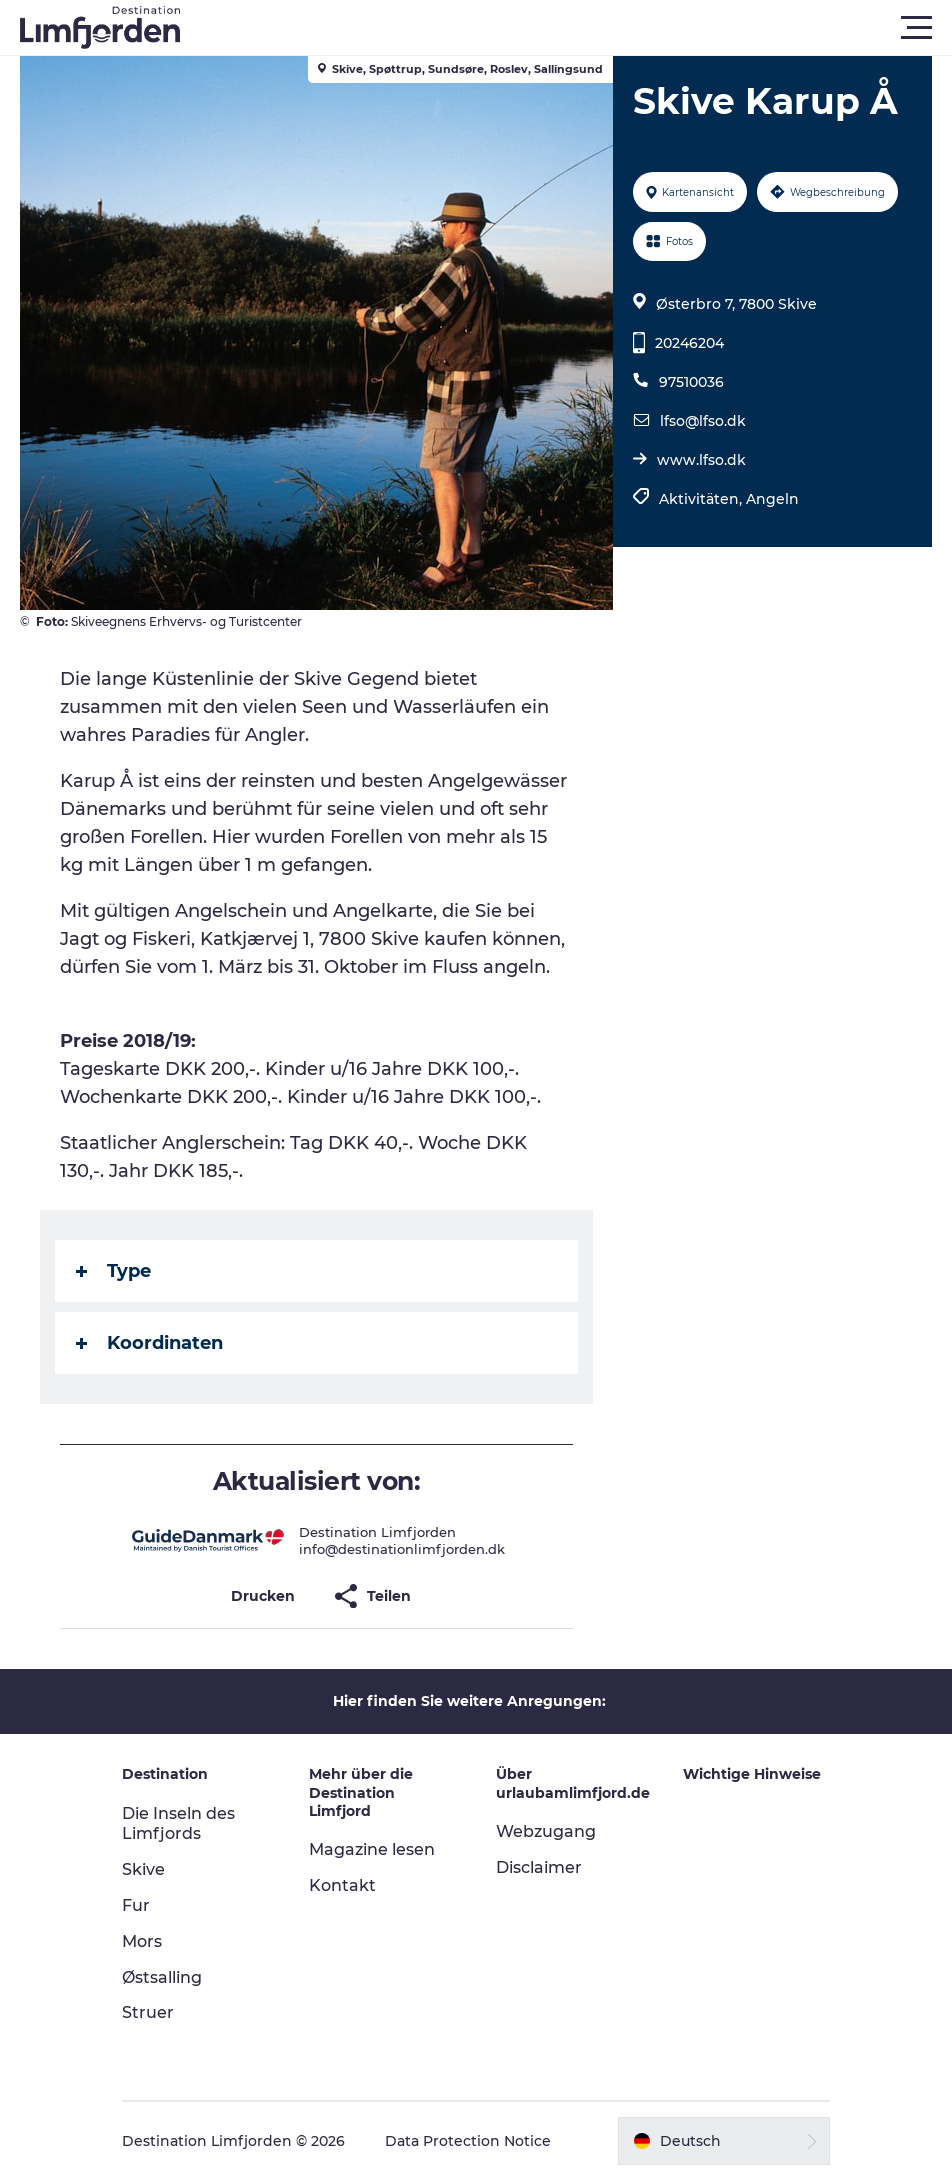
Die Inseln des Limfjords (178, 1824)
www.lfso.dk (701, 460)
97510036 (691, 382)
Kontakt (342, 1885)
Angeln (772, 499)
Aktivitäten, (702, 499)
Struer (148, 2012)
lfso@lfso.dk (703, 421)
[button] (566, 28)
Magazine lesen (372, 1849)
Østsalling (162, 1977)
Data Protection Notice (468, 2141)
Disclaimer (539, 1867)
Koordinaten (149, 1343)
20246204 (689, 343)
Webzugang (546, 1831)
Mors (142, 1941)
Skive (143, 1869)
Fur (136, 1905)
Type (113, 1271)
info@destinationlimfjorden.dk (402, 1549)
